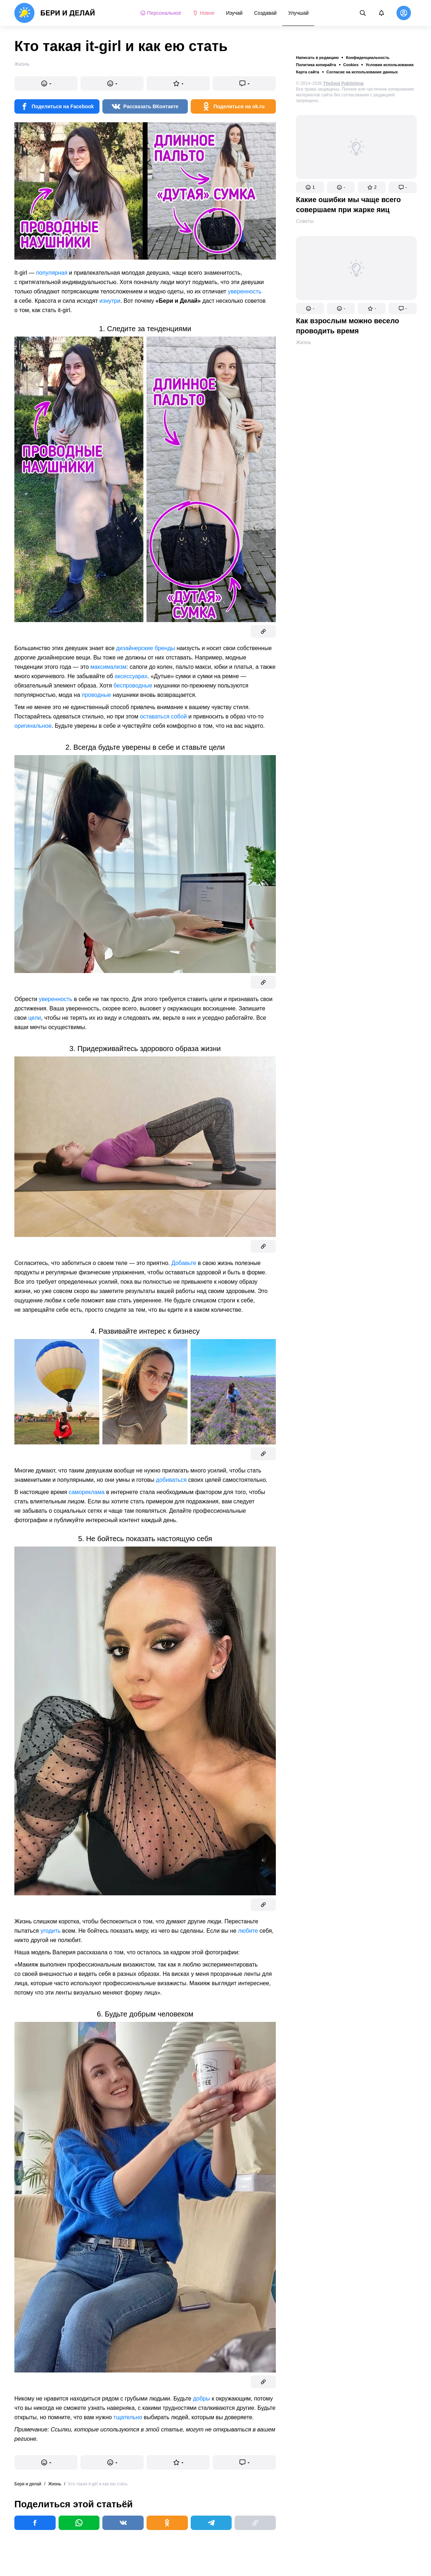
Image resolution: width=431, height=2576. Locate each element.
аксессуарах (131, 676)
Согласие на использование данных (362, 72)
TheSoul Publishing (343, 83)
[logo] (54, 13)
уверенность (244, 291)
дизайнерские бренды (145, 648)
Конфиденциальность (367, 57)
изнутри (109, 301)
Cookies (351, 65)
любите (248, 1931)
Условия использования (389, 65)
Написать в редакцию (317, 57)
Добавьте (183, 1263)
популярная (51, 273)
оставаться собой (163, 716)
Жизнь (303, 342)
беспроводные (132, 685)
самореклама (87, 1492)
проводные (96, 695)
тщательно (127, 2417)
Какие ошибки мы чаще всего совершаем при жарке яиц (348, 205)
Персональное (160, 13)
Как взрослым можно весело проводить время (347, 326)
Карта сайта (307, 72)
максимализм (109, 667)
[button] (310, 187)
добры (201, 2398)
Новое (203, 13)
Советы (305, 221)
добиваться (171, 1480)
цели (34, 1018)
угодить (51, 1931)
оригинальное (33, 726)
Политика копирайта (316, 65)
